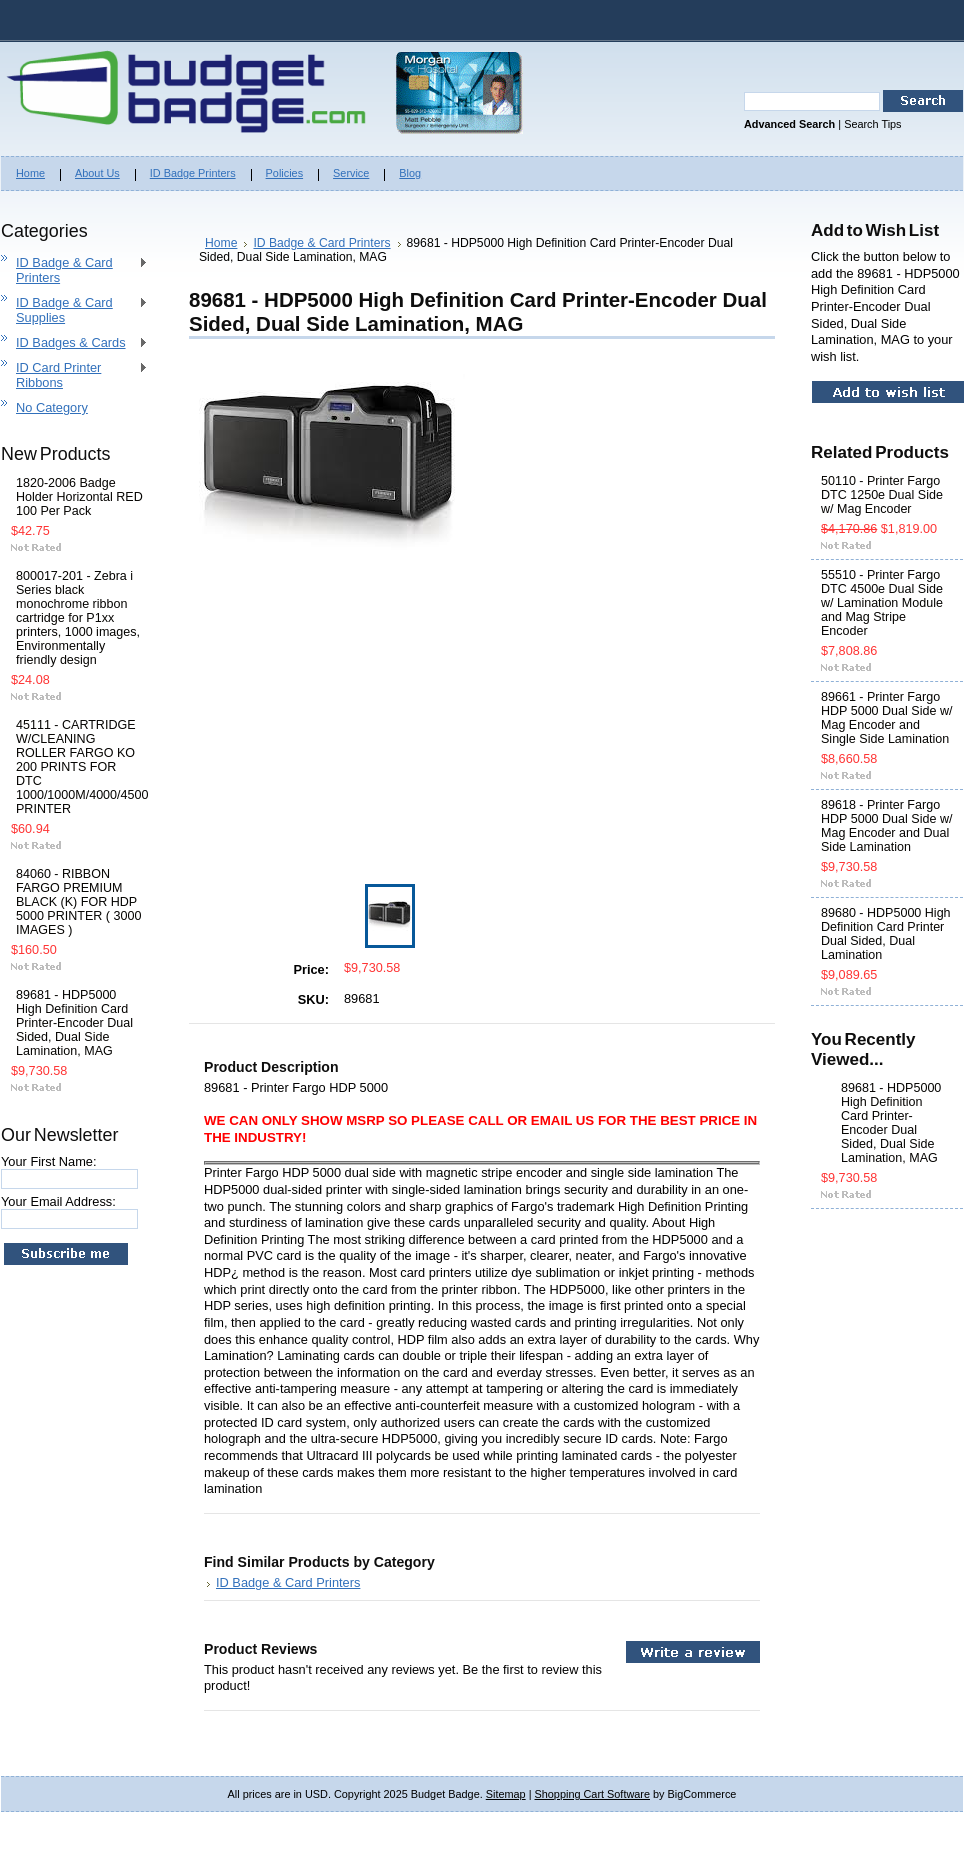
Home (221, 243)
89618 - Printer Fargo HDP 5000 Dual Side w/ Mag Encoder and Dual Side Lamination (886, 826)
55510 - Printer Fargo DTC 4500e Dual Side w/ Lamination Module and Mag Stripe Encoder (882, 603)
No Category (52, 407)
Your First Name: (49, 1161)
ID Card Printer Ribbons (74, 375)
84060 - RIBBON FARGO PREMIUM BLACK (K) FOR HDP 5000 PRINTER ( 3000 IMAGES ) (78, 902)
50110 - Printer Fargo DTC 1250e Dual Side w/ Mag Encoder (882, 495)
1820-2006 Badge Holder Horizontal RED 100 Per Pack (79, 497)
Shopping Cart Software (592, 1794)
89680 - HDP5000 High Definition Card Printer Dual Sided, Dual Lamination (886, 934)
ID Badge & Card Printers (74, 270)
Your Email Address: (58, 1201)
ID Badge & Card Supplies (74, 310)
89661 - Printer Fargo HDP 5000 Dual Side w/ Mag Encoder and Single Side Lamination (886, 718)
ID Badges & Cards (74, 343)
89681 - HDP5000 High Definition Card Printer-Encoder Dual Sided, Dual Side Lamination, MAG (74, 1023)
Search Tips (872, 124)
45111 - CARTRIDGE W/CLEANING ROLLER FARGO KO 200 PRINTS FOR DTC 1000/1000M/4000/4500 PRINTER (79, 767)
